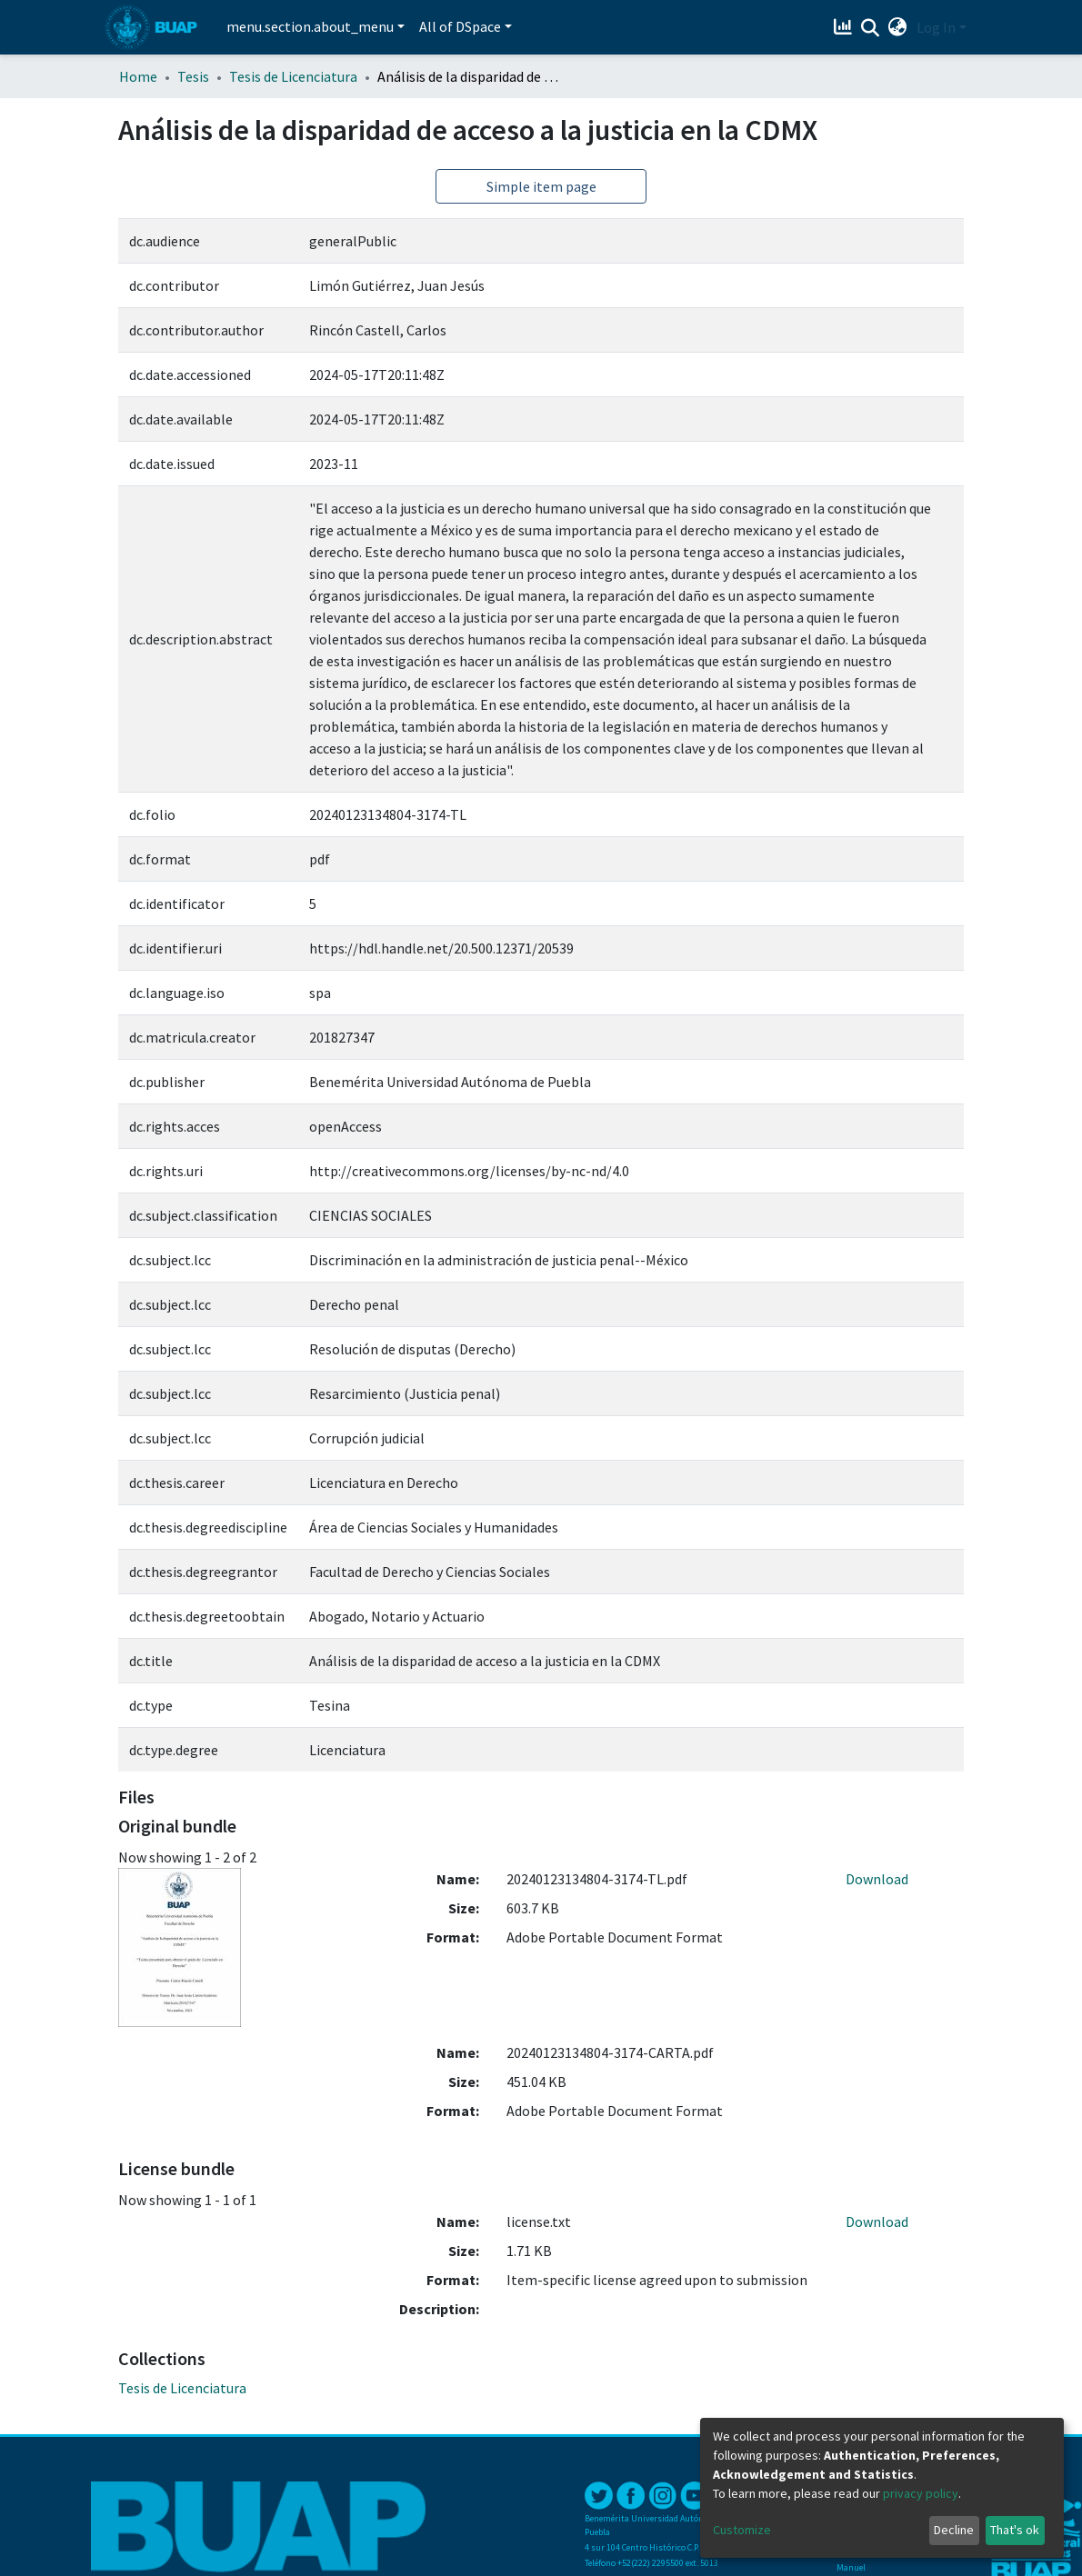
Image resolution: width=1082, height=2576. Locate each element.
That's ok (1014, 2529)
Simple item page (541, 186)
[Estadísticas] (845, 27)
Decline (954, 2529)
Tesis (193, 76)
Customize (742, 2529)
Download (877, 1879)
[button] (898, 27)
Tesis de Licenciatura (293, 76)
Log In (936, 27)
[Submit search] (870, 28)
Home (138, 76)
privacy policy (920, 2493)
